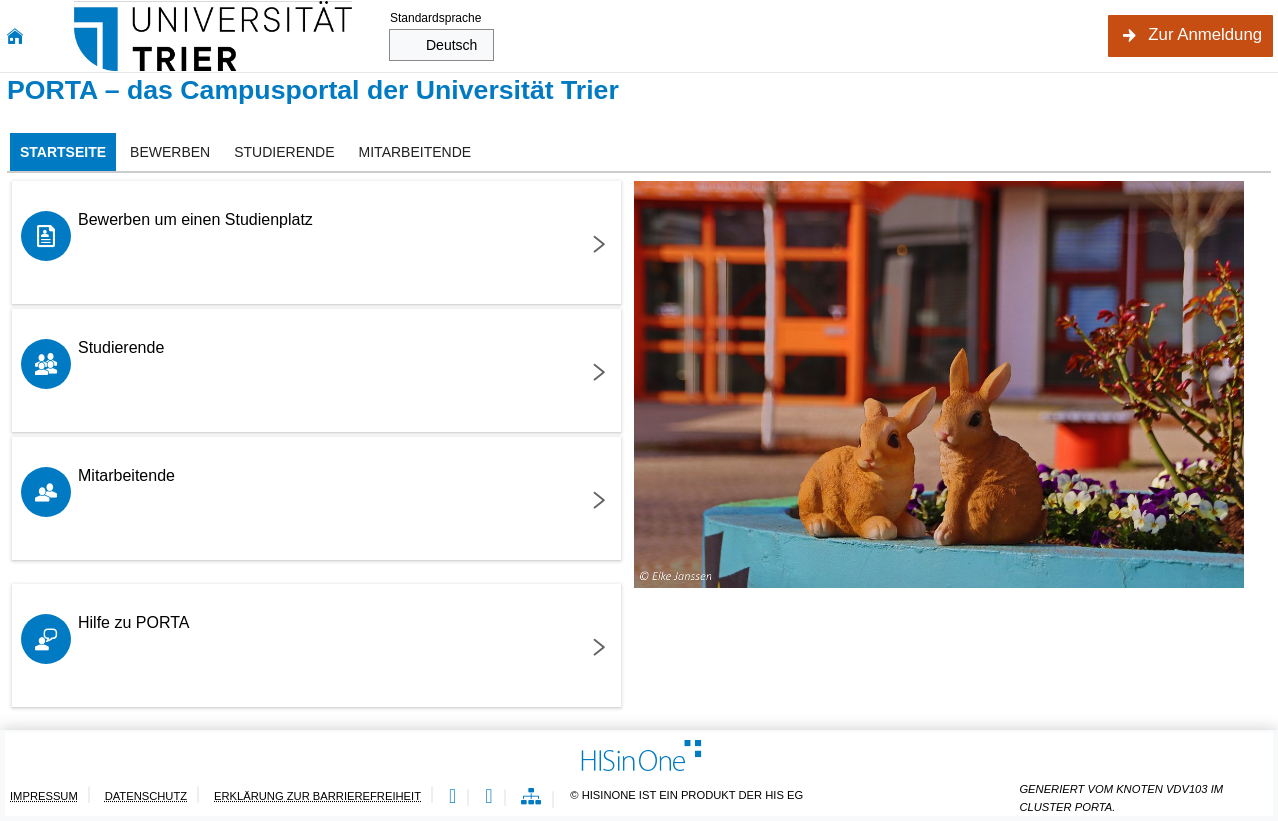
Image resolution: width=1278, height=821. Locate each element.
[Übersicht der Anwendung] (531, 797)
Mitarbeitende (126, 475)
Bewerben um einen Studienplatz (195, 219)
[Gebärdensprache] (488, 797)
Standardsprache (435, 18)
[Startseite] (15, 36)
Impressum (44, 796)
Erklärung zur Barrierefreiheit (317, 796)
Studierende (121, 347)
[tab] (63, 152)
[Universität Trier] (213, 36)
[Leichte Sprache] (452, 797)
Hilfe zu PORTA (133, 622)
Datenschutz (146, 796)
